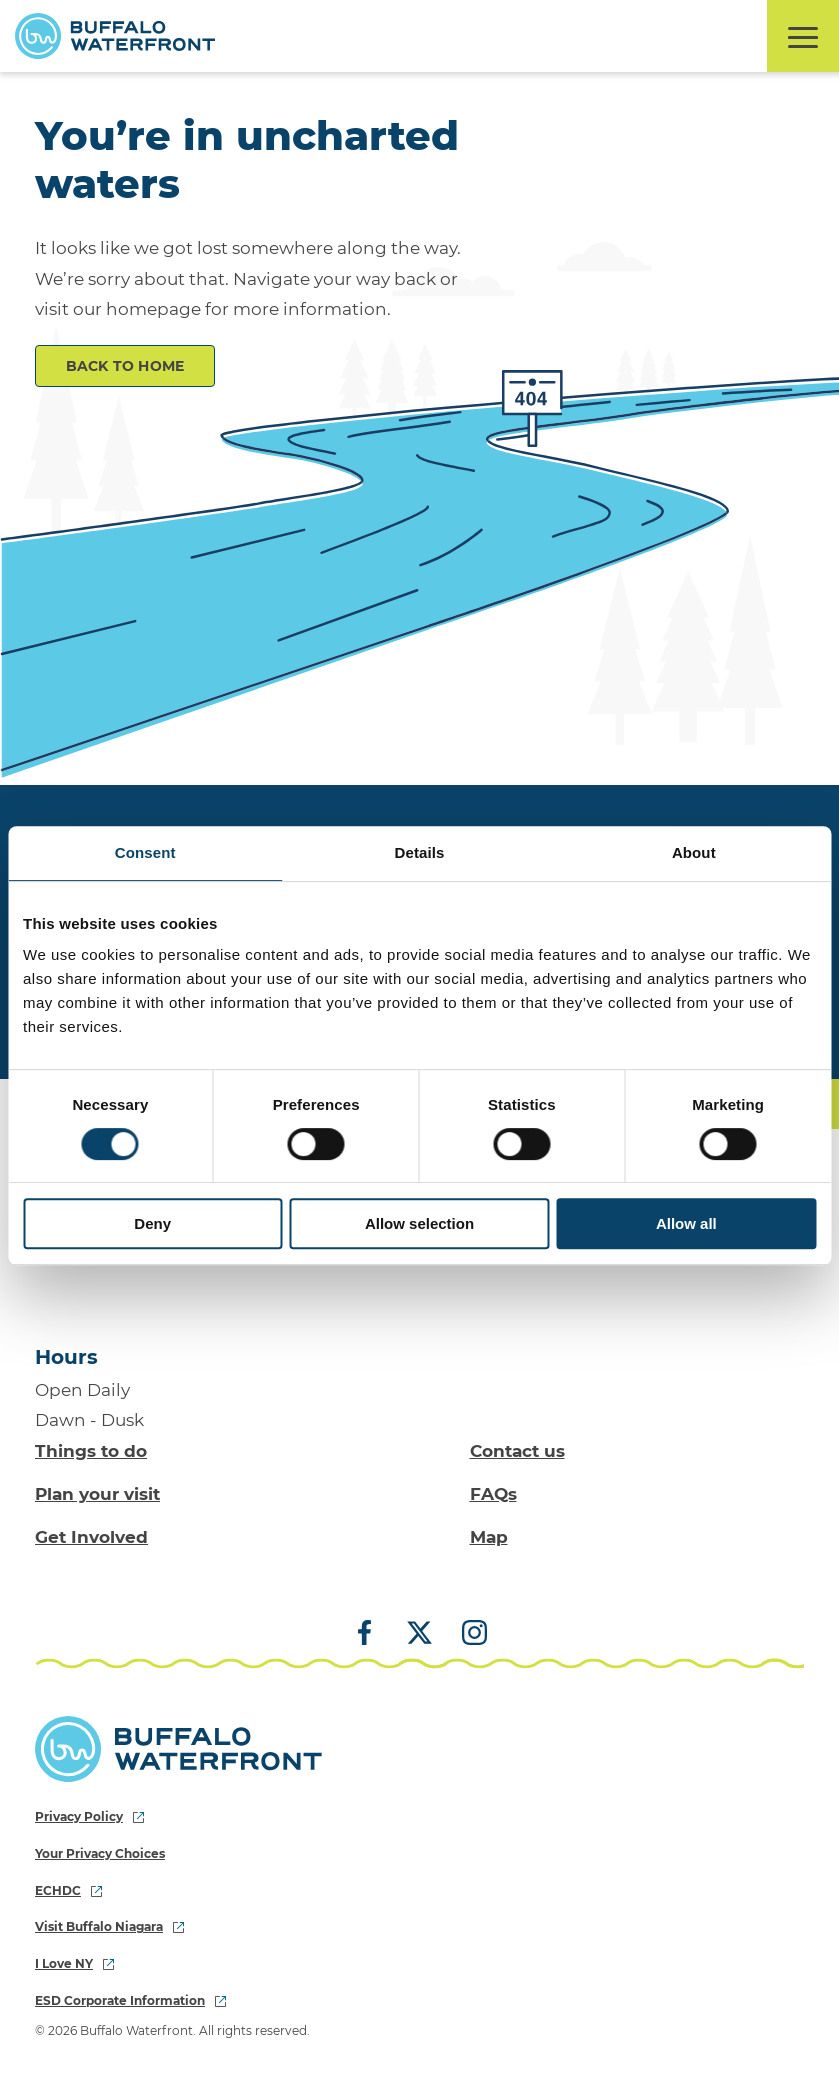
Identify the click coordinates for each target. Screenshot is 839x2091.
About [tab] (694, 852)
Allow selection (419, 1223)
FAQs (493, 1494)
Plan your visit (97, 1494)
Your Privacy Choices (100, 1853)
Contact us (517, 1451)
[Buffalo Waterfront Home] (115, 36)
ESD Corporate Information (130, 2000)
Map (489, 1537)
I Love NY (74, 1963)
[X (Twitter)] (419, 1634)
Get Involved (91, 1537)
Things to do (91, 1451)
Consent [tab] (145, 852)
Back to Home (125, 366)
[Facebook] (372, 1634)
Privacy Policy (89, 1816)
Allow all (686, 1223)
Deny (152, 1223)
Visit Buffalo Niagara (109, 1926)
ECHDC (68, 1890)
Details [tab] (420, 852)
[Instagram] (467, 1634)
